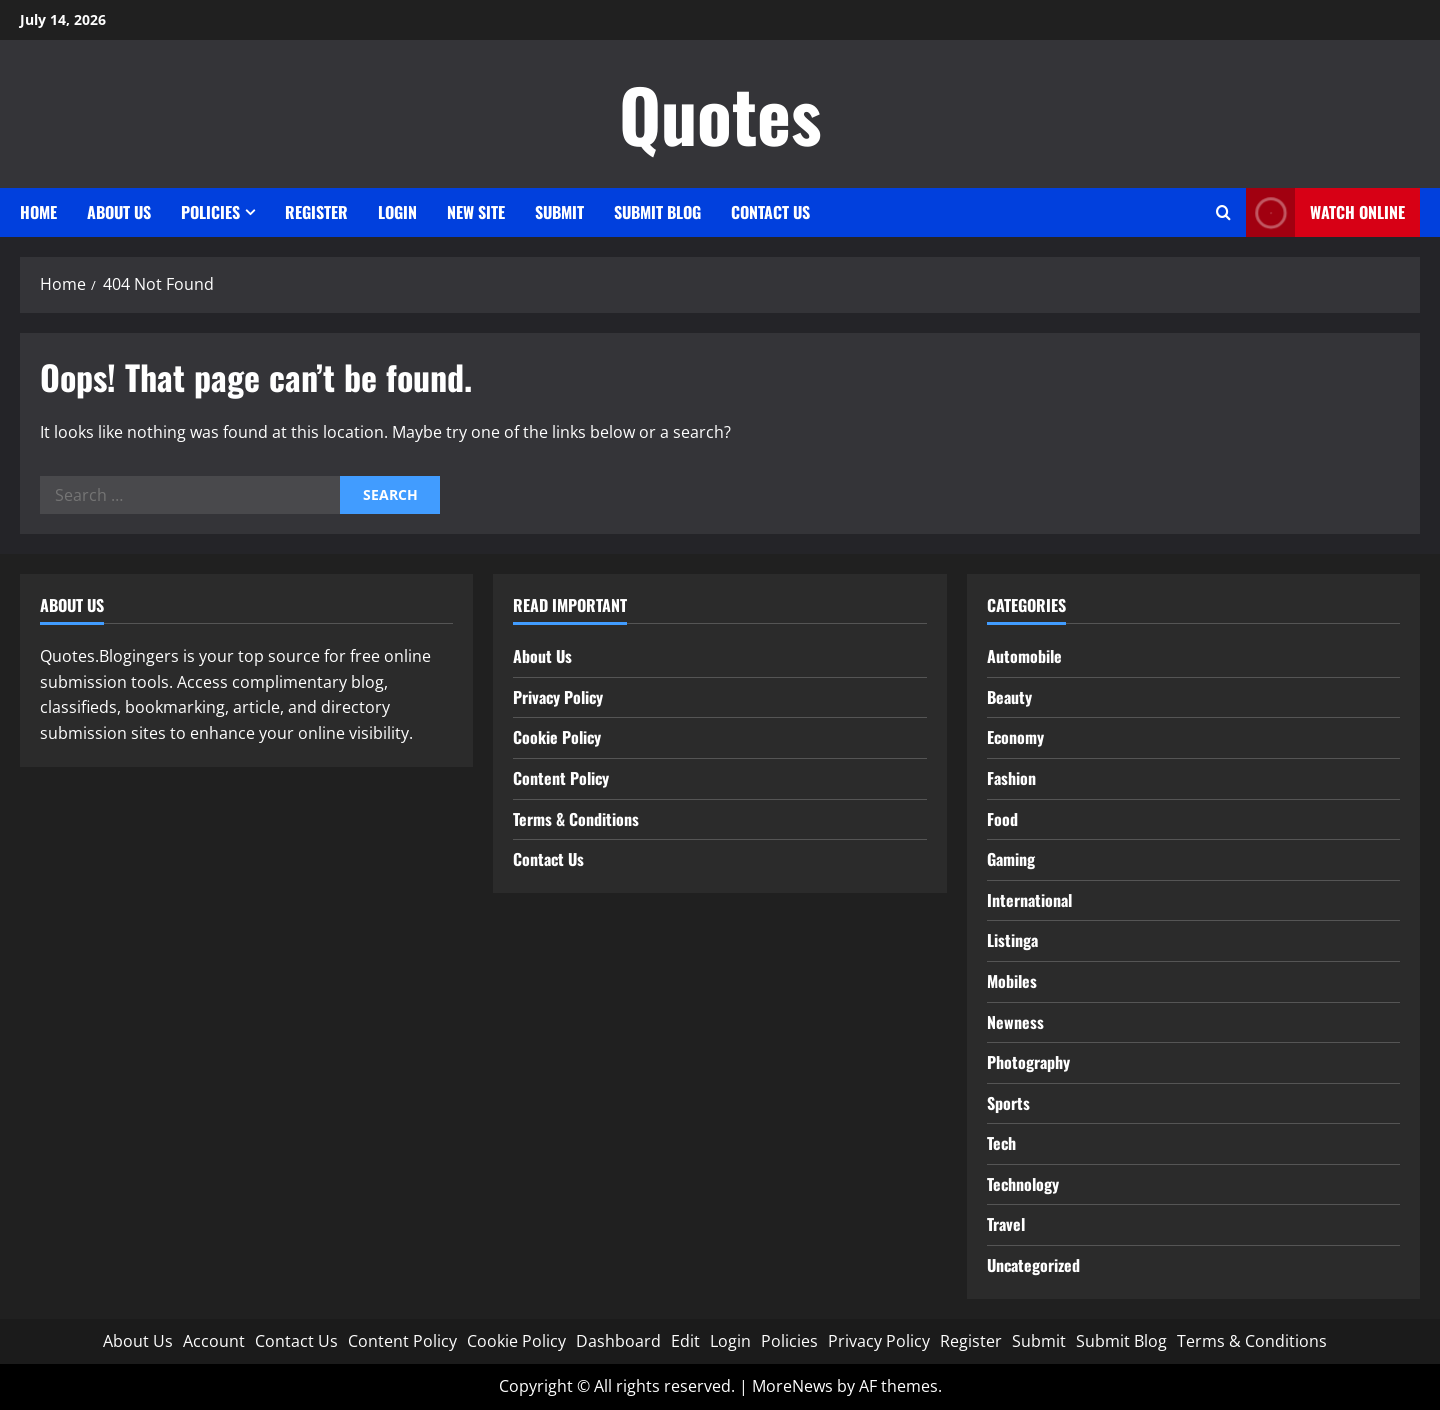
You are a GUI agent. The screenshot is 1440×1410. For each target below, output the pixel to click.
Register (316, 212)
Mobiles (1012, 981)
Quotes (720, 113)
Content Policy (561, 778)
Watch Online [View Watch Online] (1325, 212)
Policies (210, 212)
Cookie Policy (557, 737)
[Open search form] (1223, 212)
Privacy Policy (558, 697)
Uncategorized (1033, 1265)
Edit (685, 1341)
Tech (1001, 1143)
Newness (1015, 1022)
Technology (1023, 1184)
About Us (119, 212)
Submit (559, 212)
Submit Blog (657, 212)
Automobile (1024, 656)
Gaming (1011, 859)
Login (397, 212)
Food (1002, 819)
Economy (1015, 737)
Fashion (1011, 778)
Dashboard (618, 1341)
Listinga (1012, 940)
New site (476, 212)
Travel (1006, 1224)
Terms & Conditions (576, 819)
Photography (1028, 1062)
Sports (1008, 1103)
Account (214, 1341)
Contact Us (770, 212)
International (1029, 900)
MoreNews (792, 1386)
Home (38, 212)
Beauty (1009, 697)
